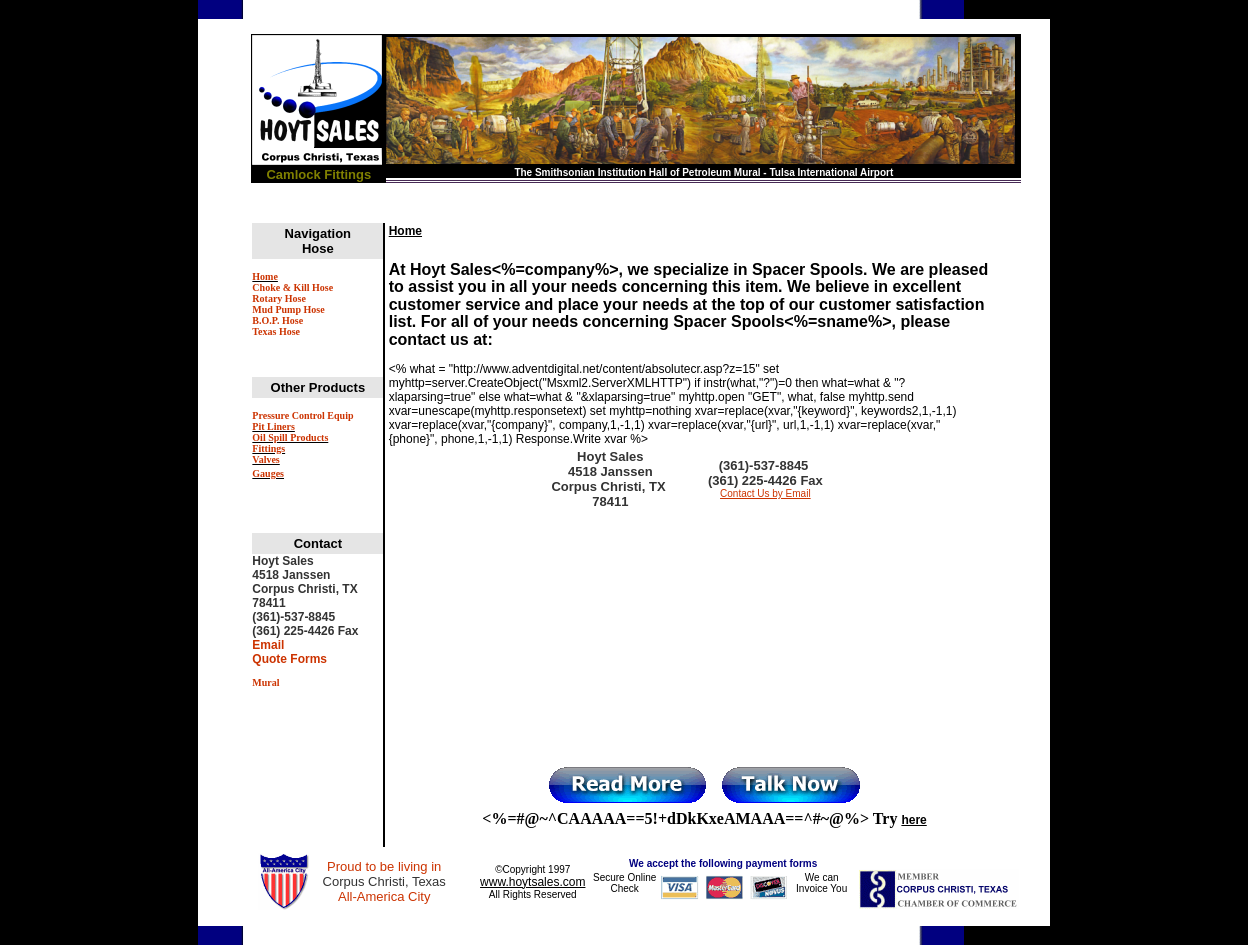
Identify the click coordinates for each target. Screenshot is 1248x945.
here (913, 820)
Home (405, 231)
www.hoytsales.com (532, 882)
